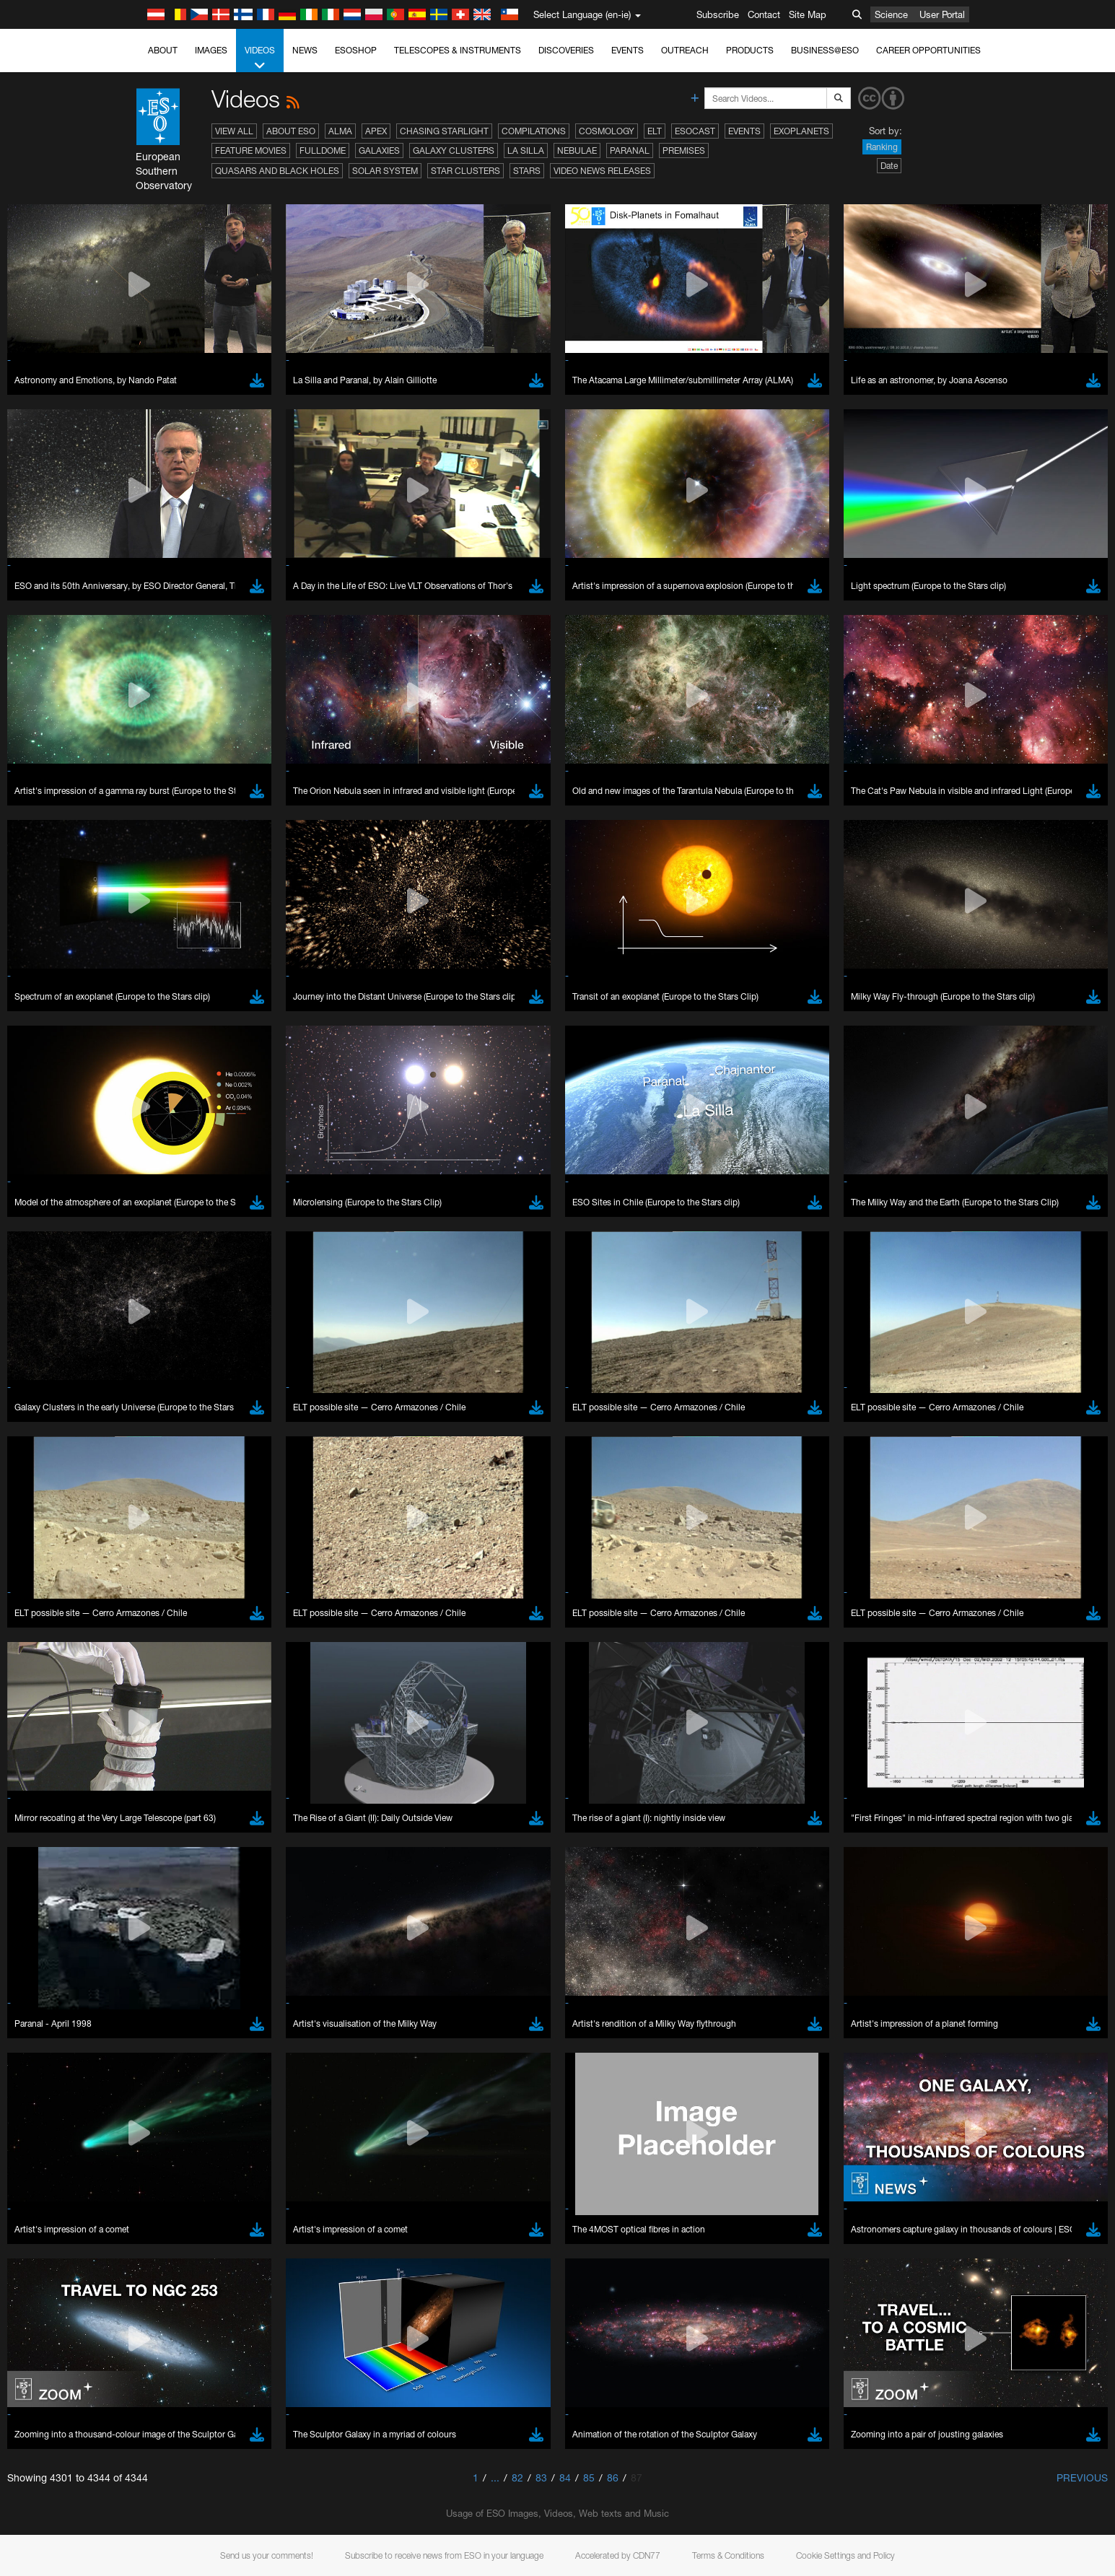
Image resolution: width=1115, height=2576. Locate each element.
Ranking (882, 146)
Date (889, 165)
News (305, 50)
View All (234, 131)
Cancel (228, 2164)
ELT (654, 131)
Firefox (168, 1938)
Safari (166, 1952)
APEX (376, 131)
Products (750, 50)
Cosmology (606, 131)
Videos (260, 58)
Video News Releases (602, 170)
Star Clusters (465, 170)
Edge (165, 1925)
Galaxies (379, 150)
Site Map (807, 14)
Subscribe (717, 14)
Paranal (630, 150)
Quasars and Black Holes (277, 170)
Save (158, 2164)
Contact (764, 14)
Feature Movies (251, 150)
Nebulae (577, 150)
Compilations (534, 131)
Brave (167, 1899)
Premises (684, 150)
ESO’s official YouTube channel (451, 1647)
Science (891, 14)
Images (211, 50)
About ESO (290, 131)
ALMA (340, 131)
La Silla (525, 150)
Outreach (685, 50)
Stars (527, 170)
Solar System (385, 170)
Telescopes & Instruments (457, 50)
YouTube (143, 1647)
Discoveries (566, 50)
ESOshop (356, 50)
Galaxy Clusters (453, 150)
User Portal (942, 14)
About (163, 50)
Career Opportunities (928, 50)
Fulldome (322, 150)
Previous (1082, 2477)
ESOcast (695, 131)
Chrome (171, 1912)
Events (627, 50)
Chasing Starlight (444, 131)
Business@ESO (825, 50)
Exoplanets (801, 131)
